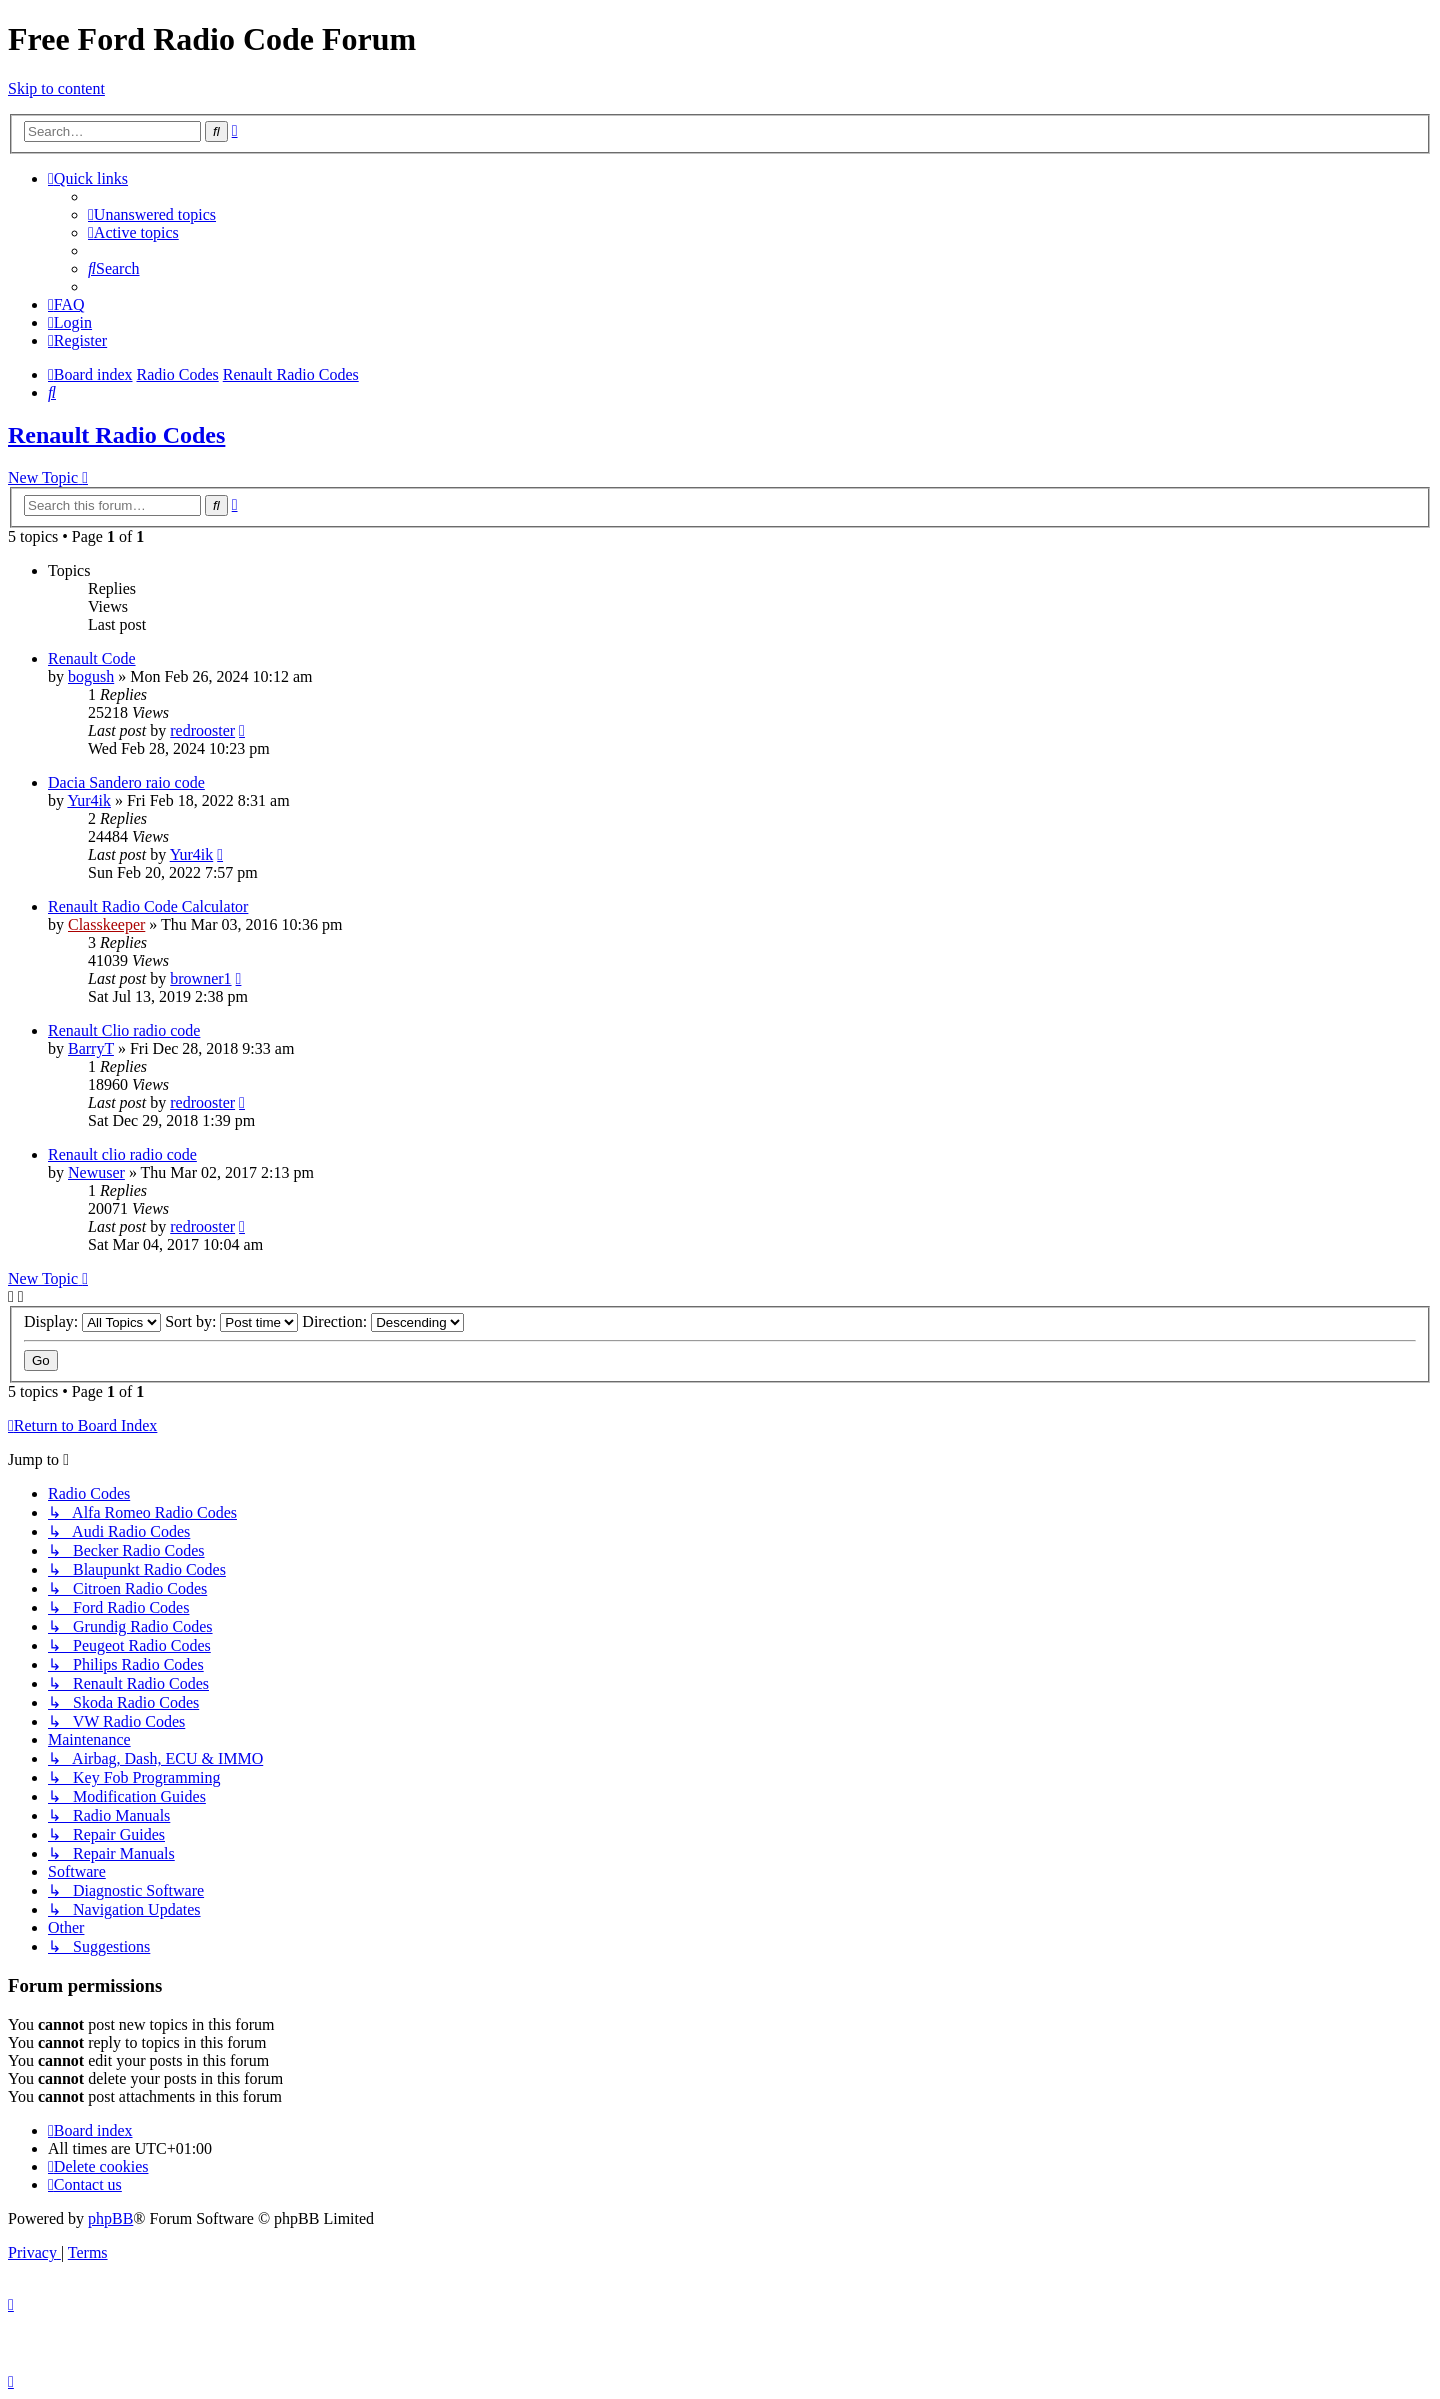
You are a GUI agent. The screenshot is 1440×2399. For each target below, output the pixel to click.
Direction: (383, 1321)
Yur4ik (89, 800)
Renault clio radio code (122, 1154)
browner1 (200, 978)
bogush (91, 676)
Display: (92, 1321)
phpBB (110, 2218)
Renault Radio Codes (116, 435)
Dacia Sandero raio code (126, 782)
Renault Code (92, 658)
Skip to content (56, 88)
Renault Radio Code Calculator (148, 906)
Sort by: (231, 1321)
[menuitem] (152, 214)
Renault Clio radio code (124, 1030)
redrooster (202, 730)
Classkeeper (106, 924)
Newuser (96, 1172)
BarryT (91, 1048)
